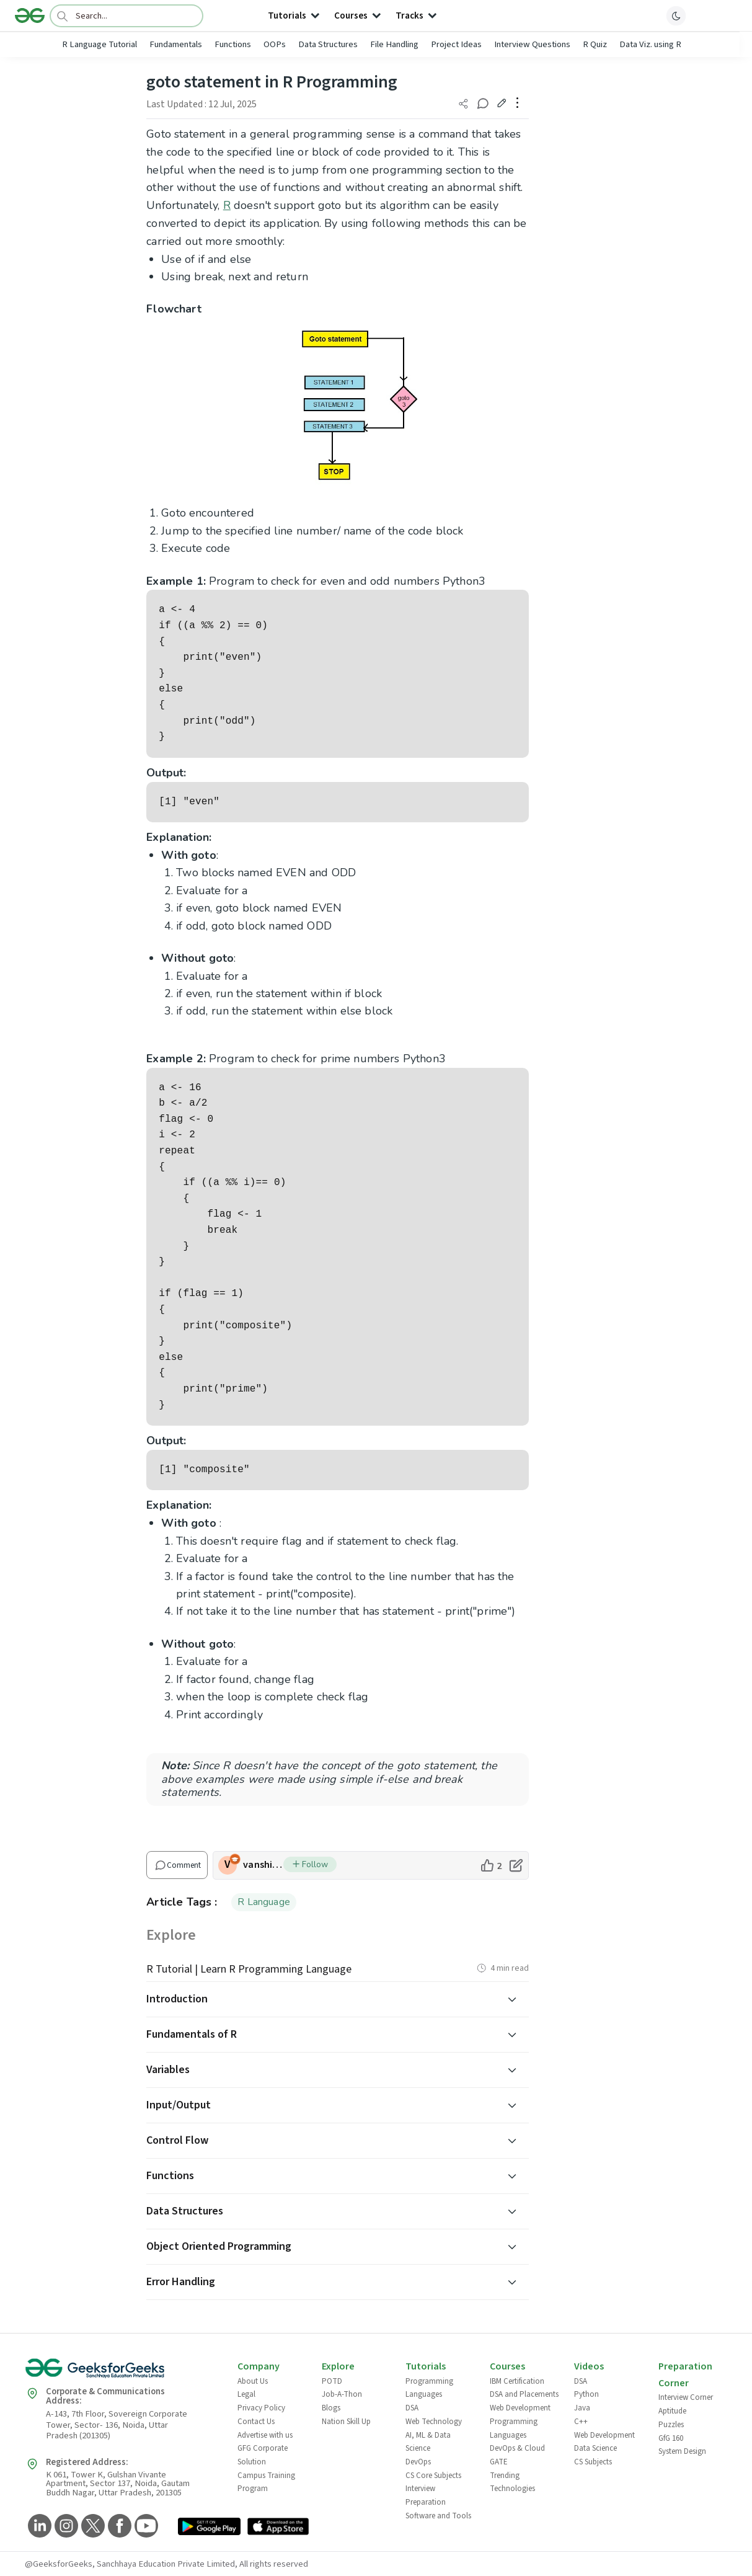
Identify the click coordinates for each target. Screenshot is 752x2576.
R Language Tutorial (99, 44)
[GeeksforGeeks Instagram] (64, 2526)
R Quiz (595, 44)
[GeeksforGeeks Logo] (121, 2372)
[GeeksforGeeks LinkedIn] (38, 2526)
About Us (252, 2381)
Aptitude (672, 2411)
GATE (499, 2461)
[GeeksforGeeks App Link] (209, 2528)
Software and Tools (438, 2515)
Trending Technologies (512, 2482)
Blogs (331, 2408)
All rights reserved (273, 2563)
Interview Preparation (425, 2495)
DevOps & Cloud (517, 2448)
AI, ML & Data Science (428, 2442)
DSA (411, 2408)
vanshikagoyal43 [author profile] (263, 1865)
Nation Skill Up (346, 2421)
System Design (682, 2451)
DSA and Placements (524, 2394)
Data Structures (328, 44)
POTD (332, 2381)
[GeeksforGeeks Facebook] (118, 2526)
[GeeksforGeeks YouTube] (144, 2526)
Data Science (595, 2448)
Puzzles (671, 2424)
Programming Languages (429, 2388)
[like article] (491, 1865)
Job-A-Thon (342, 2394)
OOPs (274, 44)
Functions (233, 44)
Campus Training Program (266, 2482)
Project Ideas (456, 44)
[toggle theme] (676, 15)
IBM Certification (517, 2381)
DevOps (418, 2461)
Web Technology (433, 2421)
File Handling (394, 44)
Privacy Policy (261, 2408)
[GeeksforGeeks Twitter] (91, 2526)
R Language (263, 1902)
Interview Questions (532, 44)
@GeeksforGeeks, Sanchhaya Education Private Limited (130, 2563)
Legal (246, 2394)
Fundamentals (175, 44)
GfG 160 (670, 2438)
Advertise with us (265, 2435)
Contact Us (256, 2421)
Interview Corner (685, 2397)
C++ (581, 2421)
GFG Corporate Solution (262, 2455)
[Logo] (30, 15)
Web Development (520, 2408)
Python (586, 2394)
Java (582, 2408)
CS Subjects (593, 2461)
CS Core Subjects (433, 2475)
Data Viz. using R (650, 44)
